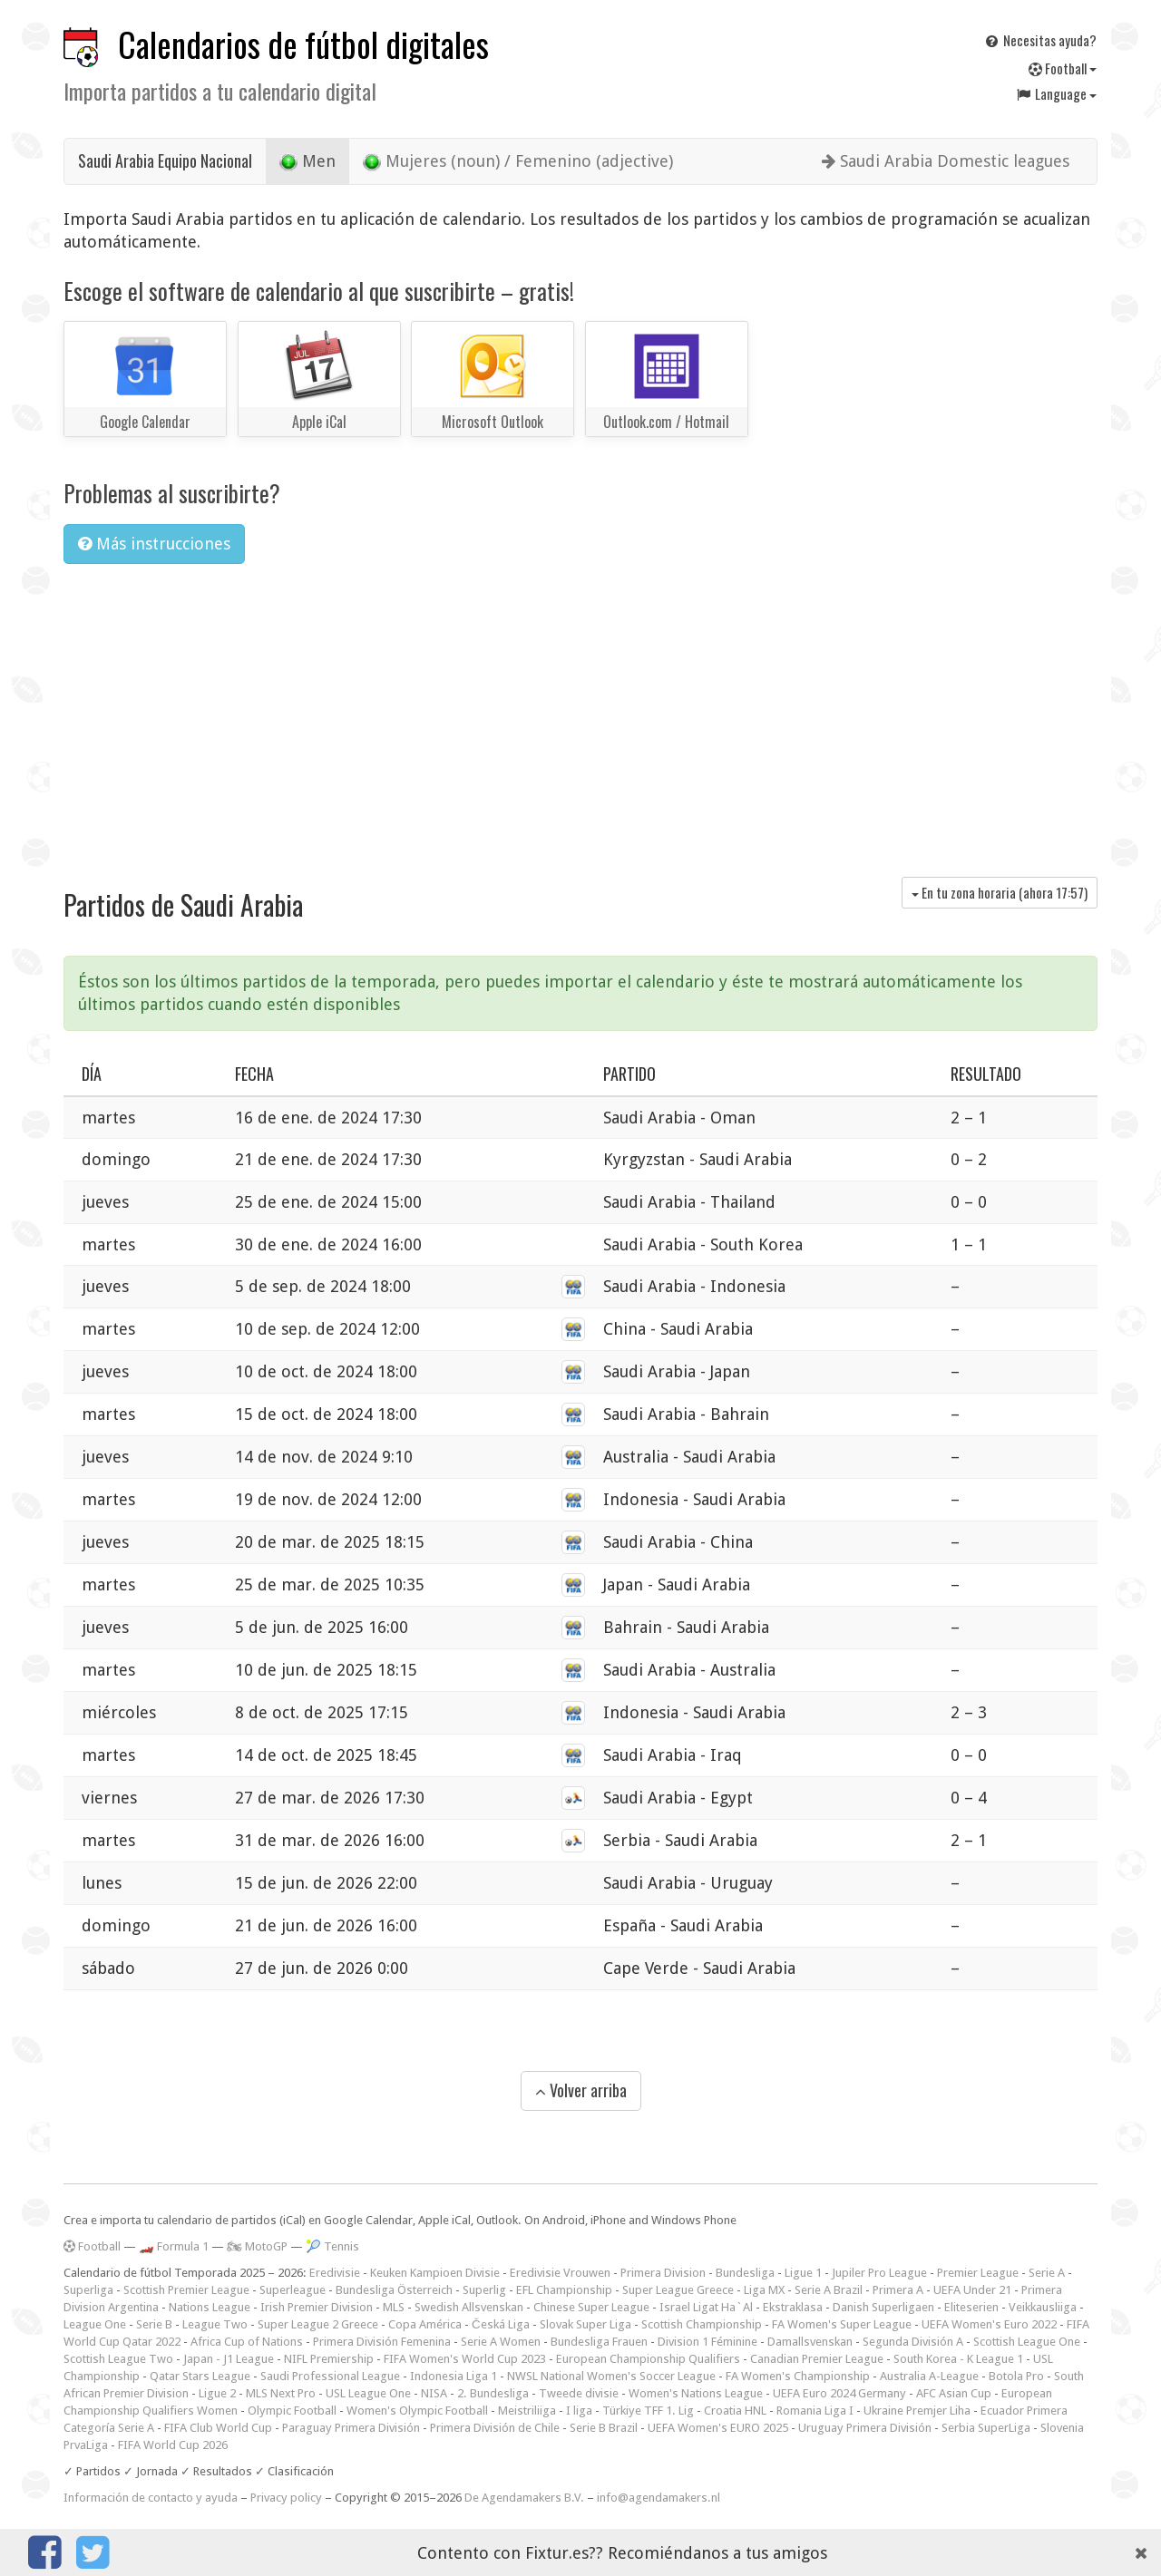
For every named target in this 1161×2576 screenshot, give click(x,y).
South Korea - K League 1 (958, 2359)
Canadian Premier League (816, 2359)
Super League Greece (678, 2290)
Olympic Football (292, 2410)
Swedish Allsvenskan (469, 2307)
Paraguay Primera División (351, 2428)
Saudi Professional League (330, 2376)
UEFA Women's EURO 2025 (718, 2428)
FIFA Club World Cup (218, 2428)
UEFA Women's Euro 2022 (989, 2324)
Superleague (292, 2290)
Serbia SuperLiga (985, 2428)
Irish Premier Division (316, 2307)
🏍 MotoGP (257, 2246)
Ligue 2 (217, 2393)
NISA (434, 2393)
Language (1056, 93)
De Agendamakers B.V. (524, 2497)
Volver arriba (581, 2090)
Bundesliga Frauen (599, 2341)
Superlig (484, 2290)
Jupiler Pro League (879, 2273)
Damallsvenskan (810, 2341)
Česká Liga (501, 2324)
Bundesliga (745, 2273)
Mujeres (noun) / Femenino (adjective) (518, 161)
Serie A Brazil (829, 2290)
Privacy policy (286, 2497)
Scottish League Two (118, 2359)
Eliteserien (971, 2307)
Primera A (898, 2290)
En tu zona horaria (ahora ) (1000, 892)
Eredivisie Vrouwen (560, 2273)
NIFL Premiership (329, 2359)
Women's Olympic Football (417, 2410)
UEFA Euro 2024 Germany (839, 2393)
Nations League (209, 2307)
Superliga (88, 2290)
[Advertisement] (580, 714)
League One (94, 2324)
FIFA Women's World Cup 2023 (465, 2359)
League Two (215, 2324)
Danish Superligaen (883, 2307)
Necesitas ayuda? (1040, 40)
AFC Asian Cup (953, 2393)
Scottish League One (1026, 2341)
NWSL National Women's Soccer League (611, 2376)
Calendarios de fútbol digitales (303, 44)
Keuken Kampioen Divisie (435, 2273)
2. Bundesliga (493, 2393)
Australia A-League (929, 2376)
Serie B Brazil (604, 2428)
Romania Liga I (815, 2410)
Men (307, 161)
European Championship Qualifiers (648, 2359)
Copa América (425, 2324)
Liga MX (764, 2290)
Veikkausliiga (1043, 2307)
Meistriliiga (527, 2410)
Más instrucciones (154, 543)
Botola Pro (1016, 2376)
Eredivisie (334, 2273)
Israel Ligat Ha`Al (706, 2307)
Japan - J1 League (228, 2359)
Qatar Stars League (200, 2376)
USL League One (368, 2393)
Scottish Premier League (186, 2290)
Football (1063, 68)
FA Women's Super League (842, 2324)
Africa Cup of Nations (246, 2341)
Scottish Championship (701, 2324)
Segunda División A (913, 2341)
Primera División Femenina (382, 2341)
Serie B (154, 2324)
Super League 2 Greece (318, 2324)
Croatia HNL (735, 2410)
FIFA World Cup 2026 (173, 2445)
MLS (394, 2307)
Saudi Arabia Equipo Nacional (165, 160)
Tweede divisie (579, 2393)
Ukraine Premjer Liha (917, 2410)
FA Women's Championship (798, 2376)
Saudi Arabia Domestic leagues (945, 160)
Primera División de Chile (495, 2428)
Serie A (1047, 2273)
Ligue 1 (803, 2273)
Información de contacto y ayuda (150, 2497)
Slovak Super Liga (585, 2324)
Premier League (978, 2273)
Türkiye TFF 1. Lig (648, 2410)
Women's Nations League (696, 2393)
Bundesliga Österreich (394, 2290)
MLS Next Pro (281, 2393)
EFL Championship (564, 2290)
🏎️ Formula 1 (174, 2246)
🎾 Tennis (332, 2246)
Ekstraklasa (793, 2307)
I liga (579, 2410)
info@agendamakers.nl (658, 2497)
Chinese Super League (591, 2307)
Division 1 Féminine (707, 2341)
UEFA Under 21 (972, 2290)
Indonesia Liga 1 (453, 2376)
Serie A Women (501, 2341)
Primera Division (663, 2273)
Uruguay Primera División (865, 2428)
